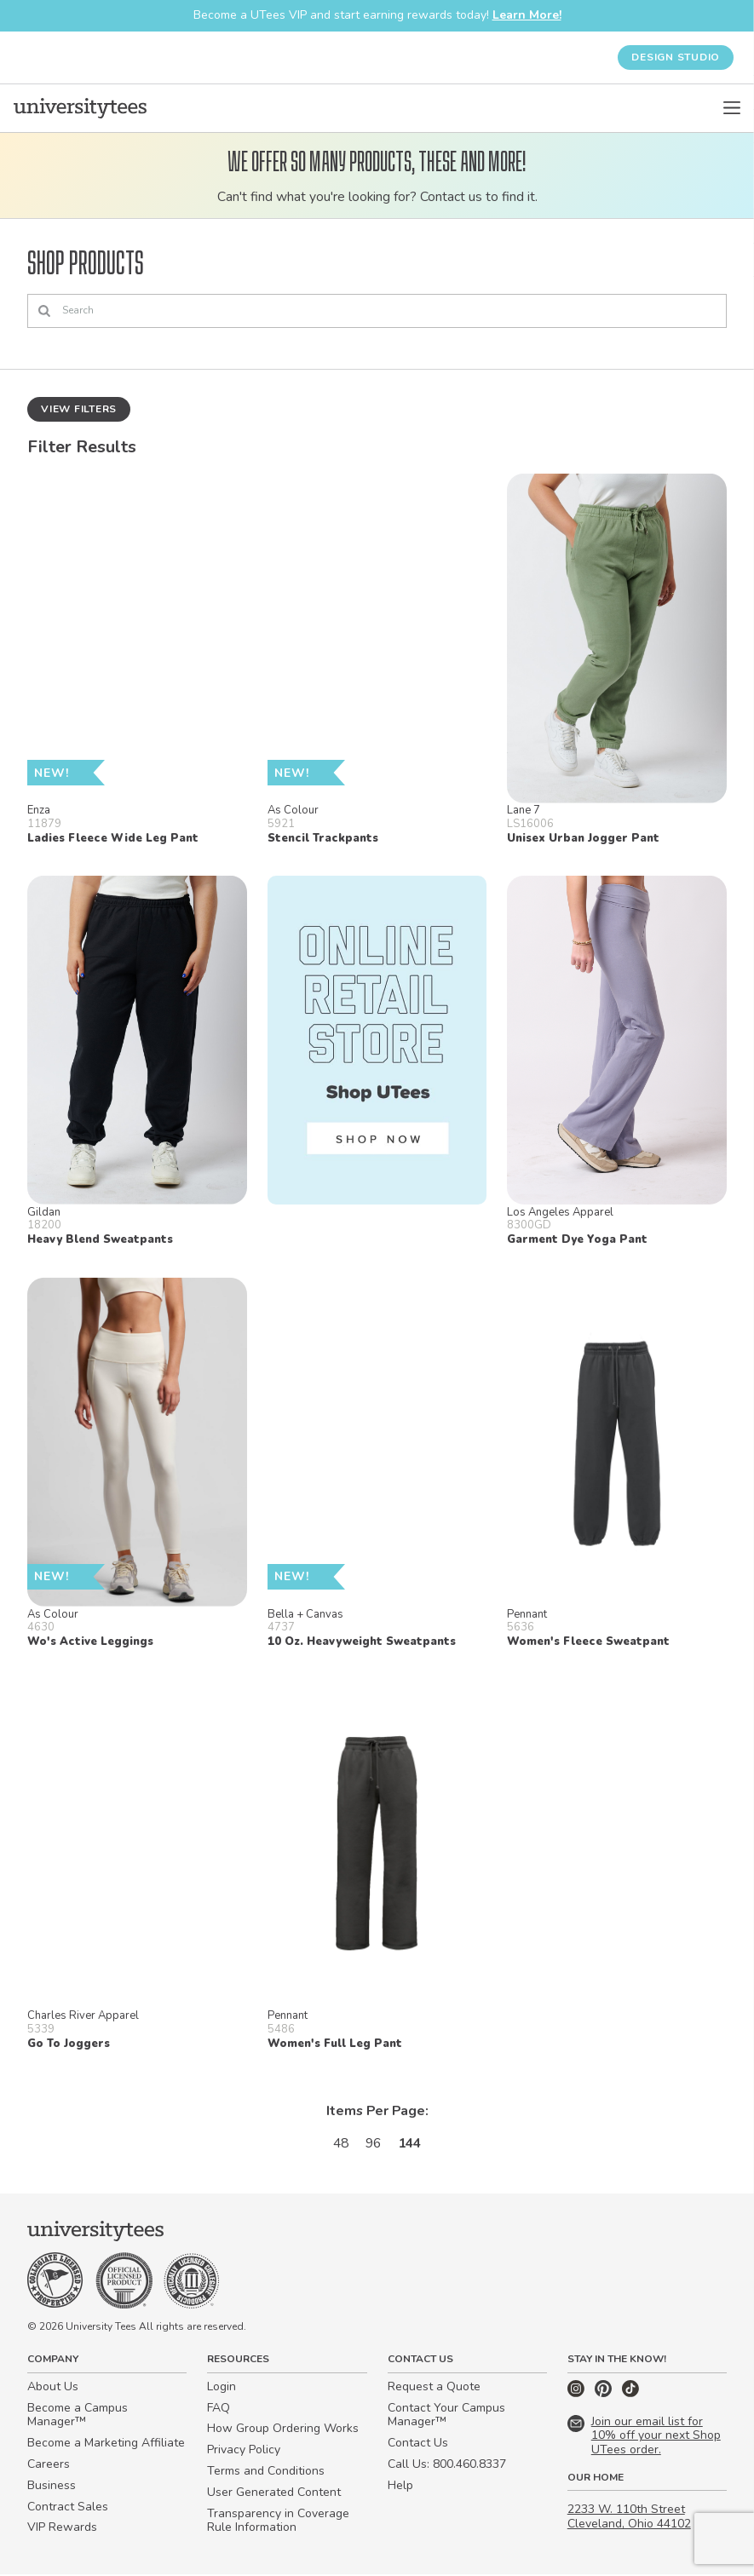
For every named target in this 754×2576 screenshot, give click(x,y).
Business (51, 2487)
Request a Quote (434, 2388)
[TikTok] (630, 2395)
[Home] (80, 108)
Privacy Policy (243, 2451)
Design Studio (675, 57)
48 (339, 2143)
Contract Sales (67, 2507)
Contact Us (418, 2444)
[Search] (377, 312)
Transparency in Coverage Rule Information (278, 2521)
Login (221, 2388)
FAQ (218, 2409)
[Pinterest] (605, 2395)
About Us (52, 2388)
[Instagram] (577, 2395)
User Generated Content (274, 2494)
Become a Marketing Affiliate (106, 2444)
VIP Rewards (62, 2529)
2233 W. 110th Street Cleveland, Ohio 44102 (629, 2518)
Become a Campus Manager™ (77, 2416)
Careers (48, 2466)
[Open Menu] (731, 108)
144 (411, 2143)
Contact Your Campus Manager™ (446, 2416)
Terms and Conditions (266, 2472)
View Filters (79, 409)
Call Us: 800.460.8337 (447, 2466)
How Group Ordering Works (283, 2430)
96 (373, 2143)
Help (400, 2487)
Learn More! (526, 15)
